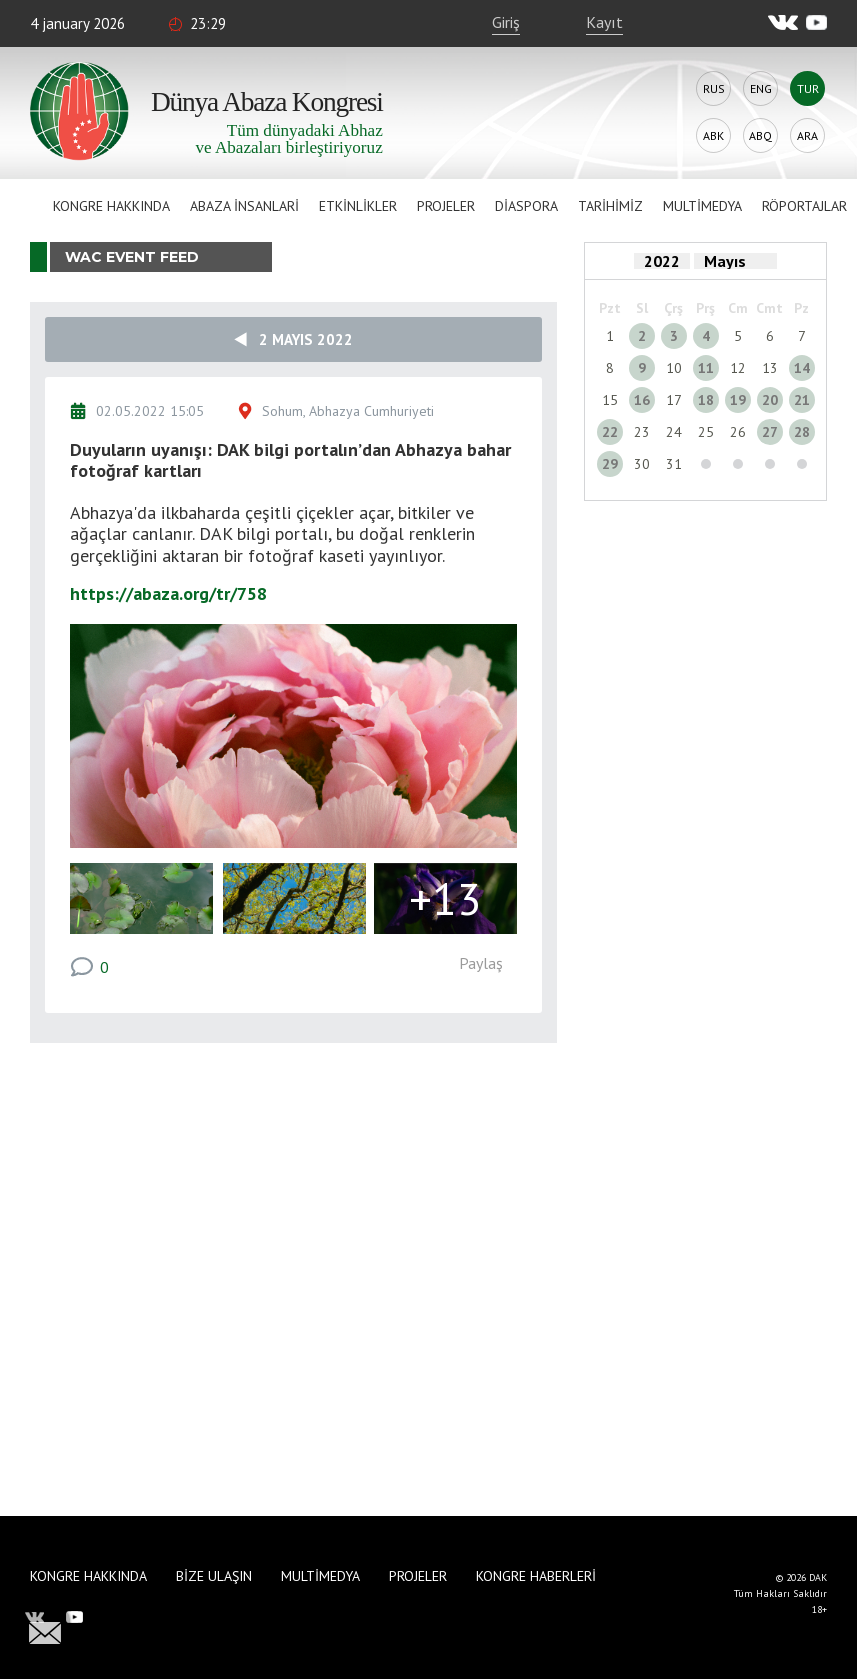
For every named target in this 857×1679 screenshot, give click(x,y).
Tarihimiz (610, 206)
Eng (761, 88)
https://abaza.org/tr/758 (168, 593)
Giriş (506, 22)
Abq (760, 135)
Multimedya (702, 206)
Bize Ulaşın (214, 1576)
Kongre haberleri (536, 1576)
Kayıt (604, 22)
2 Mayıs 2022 (293, 339)
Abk (713, 135)
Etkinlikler (358, 206)
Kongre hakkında (111, 206)
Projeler (446, 206)
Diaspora (526, 206)
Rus (714, 88)
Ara (807, 135)
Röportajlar (804, 206)
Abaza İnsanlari (244, 206)
